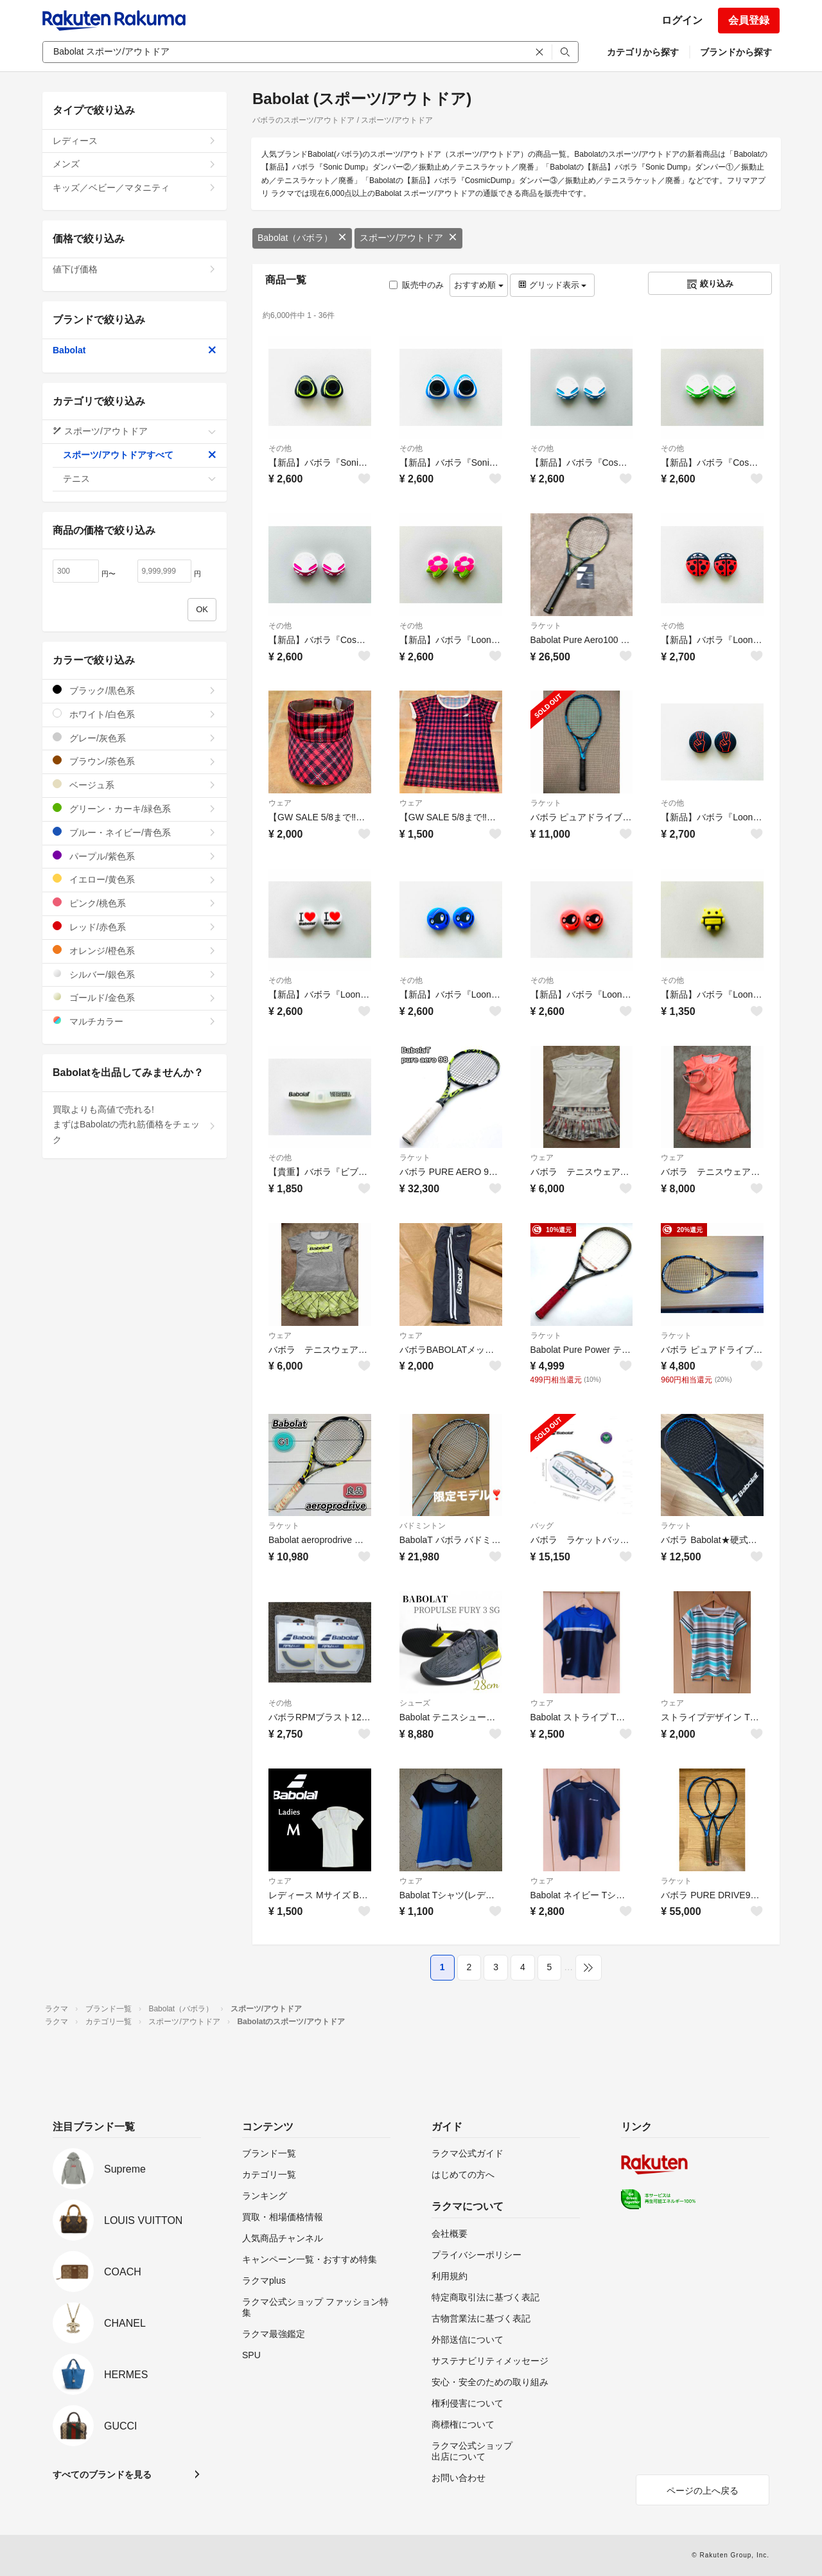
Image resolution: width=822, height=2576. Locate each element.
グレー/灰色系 (134, 737)
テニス (139, 478)
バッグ (542, 1525)
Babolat (134, 350)
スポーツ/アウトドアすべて (139, 455)
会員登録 (748, 20)
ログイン (682, 20)
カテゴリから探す (643, 52)
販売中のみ (416, 285)
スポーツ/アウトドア (408, 238)
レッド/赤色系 (134, 926)
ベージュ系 (134, 784)
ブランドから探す (736, 52)
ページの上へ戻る (703, 2490)
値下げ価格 (134, 269)
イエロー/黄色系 (134, 879)
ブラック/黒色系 (134, 690)
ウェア (280, 802)
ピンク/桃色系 (134, 902)
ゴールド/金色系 (134, 997)
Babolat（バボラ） (302, 238)
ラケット (545, 625)
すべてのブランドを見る (102, 2474)
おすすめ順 (478, 285)
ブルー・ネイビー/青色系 (134, 832)
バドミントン (422, 1525)
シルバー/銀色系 (134, 974)
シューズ (414, 1702)
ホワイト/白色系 (134, 714)
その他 (280, 448)
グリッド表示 (552, 285)
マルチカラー (134, 1021)
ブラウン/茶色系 (134, 760)
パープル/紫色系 (134, 856)
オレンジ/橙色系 (134, 950)
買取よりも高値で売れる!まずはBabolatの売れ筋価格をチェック (134, 1124)
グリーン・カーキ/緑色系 (134, 808)
